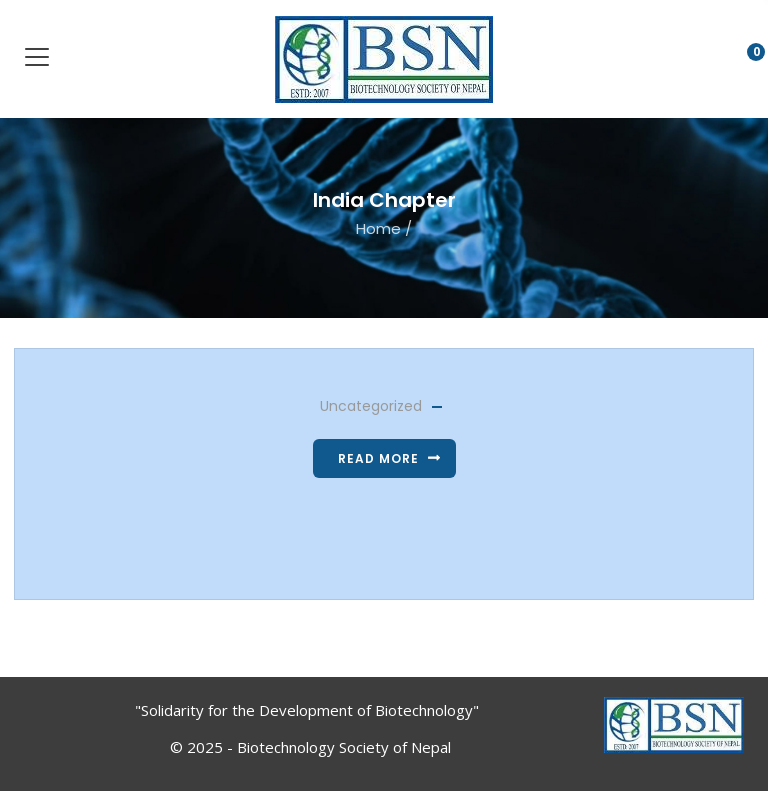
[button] (740, 61)
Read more (378, 458)
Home (378, 228)
